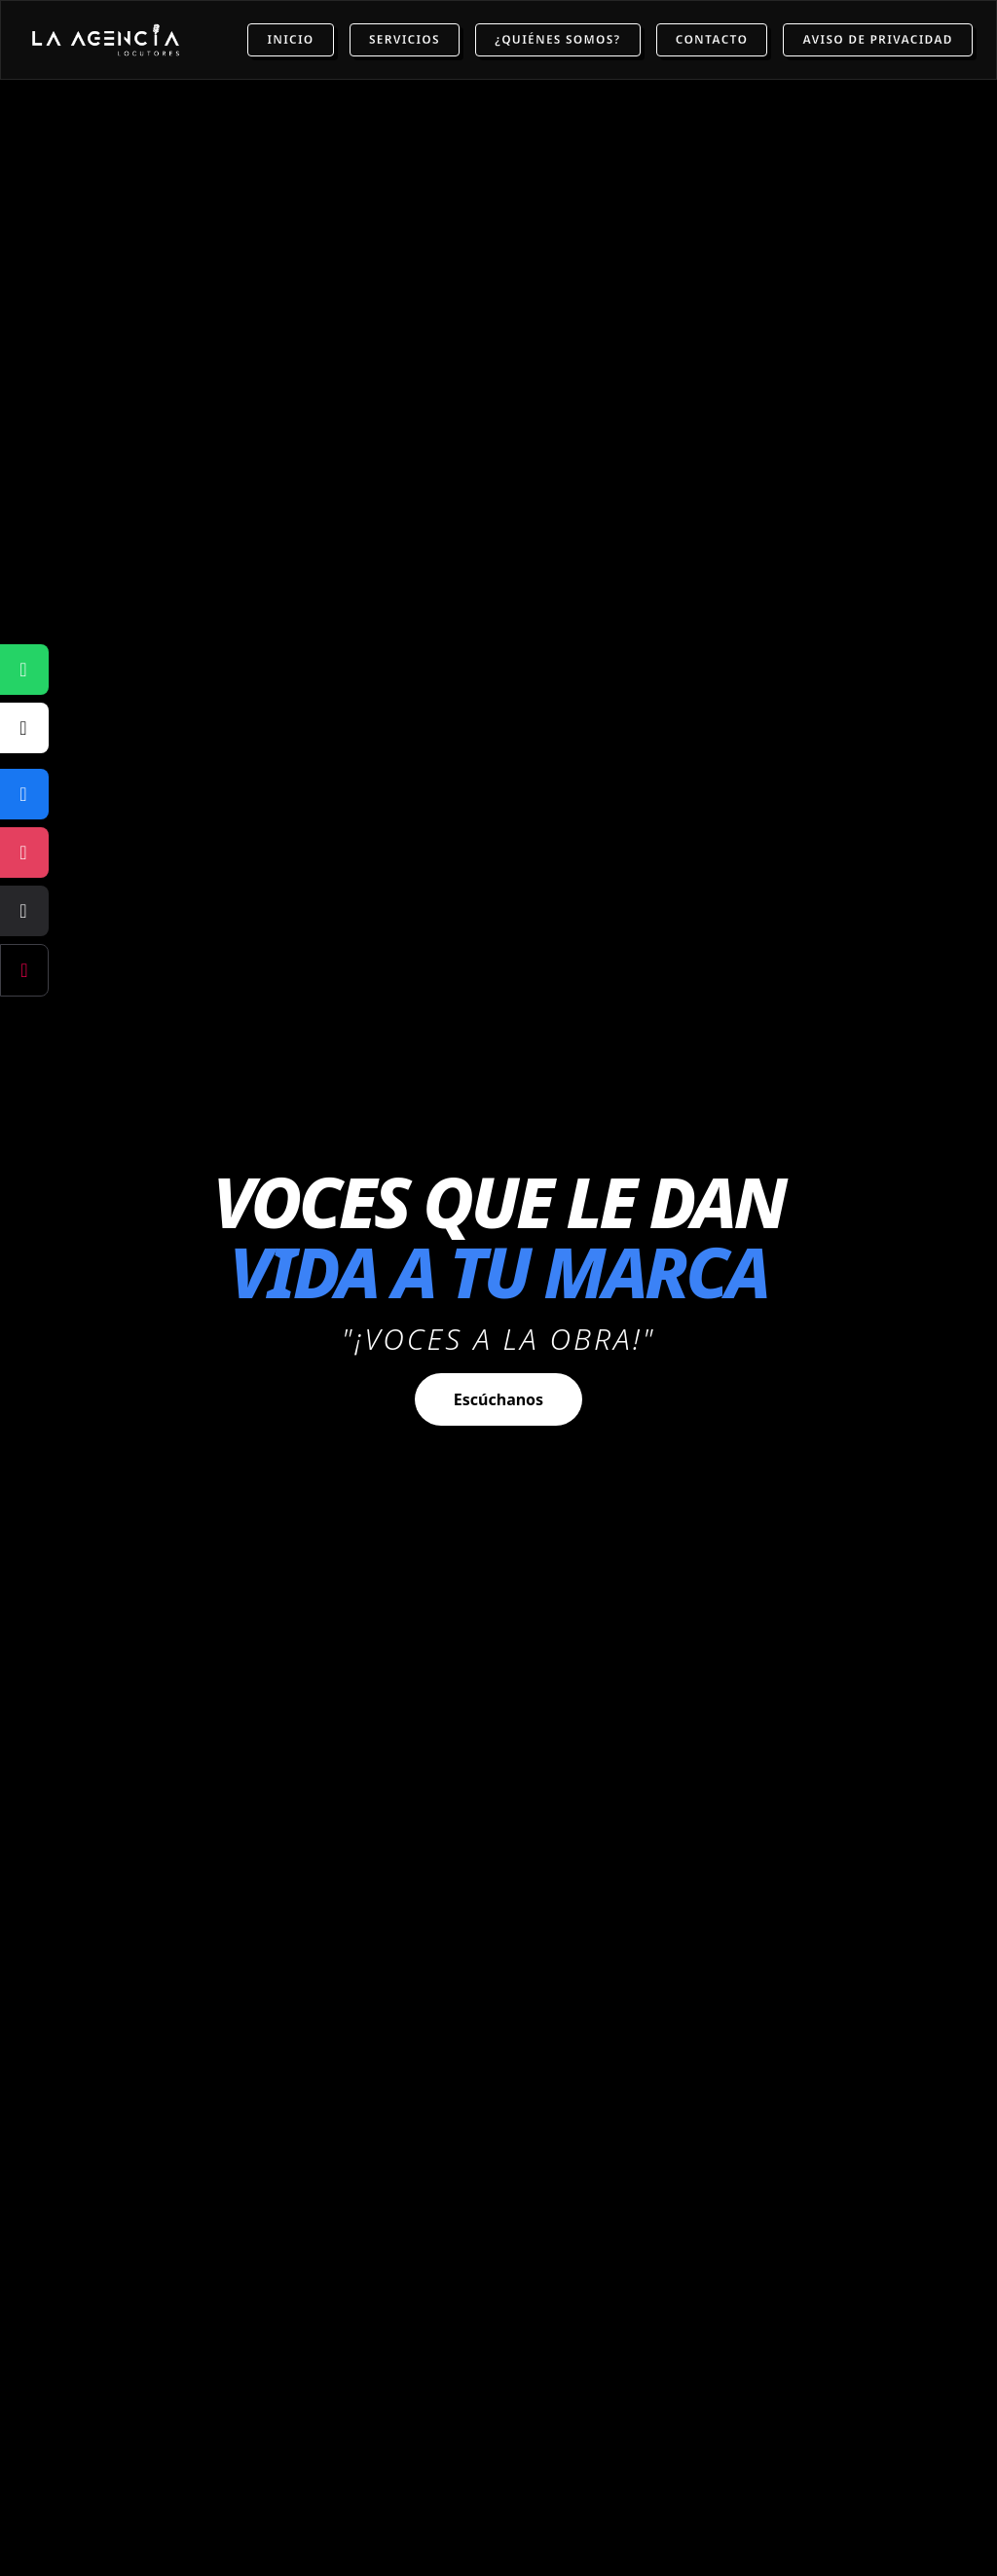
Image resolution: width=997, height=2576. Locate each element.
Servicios (404, 39)
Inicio (290, 39)
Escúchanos (498, 1399)
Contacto (712, 39)
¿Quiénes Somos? (557, 39)
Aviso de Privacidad (877, 39)
